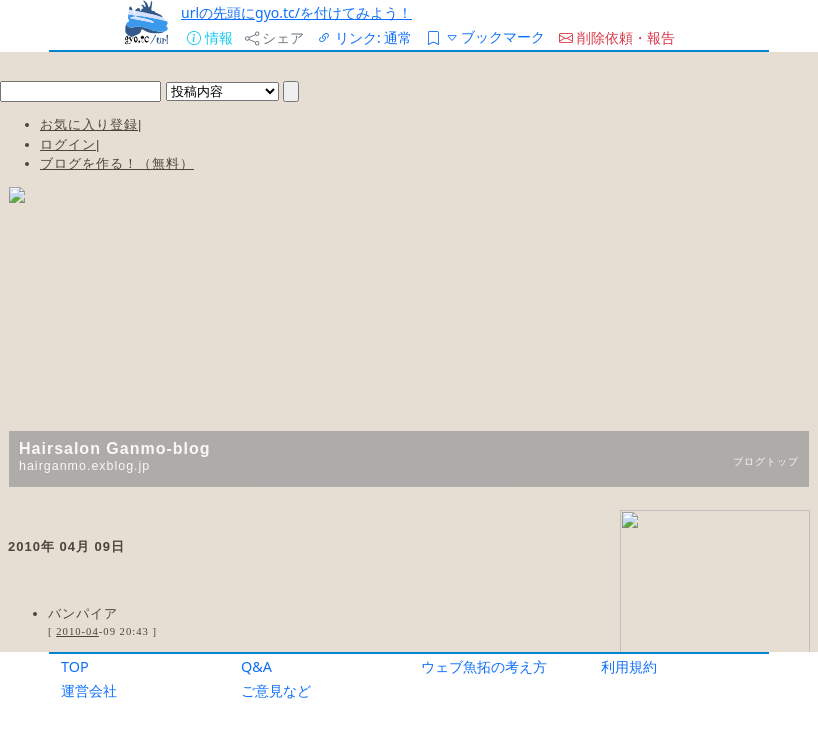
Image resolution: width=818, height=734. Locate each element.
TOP (75, 666)
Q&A (256, 666)
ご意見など (276, 690)
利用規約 (629, 666)
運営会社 (89, 690)
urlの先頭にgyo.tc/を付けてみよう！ (296, 12)
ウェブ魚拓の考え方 (484, 666)
